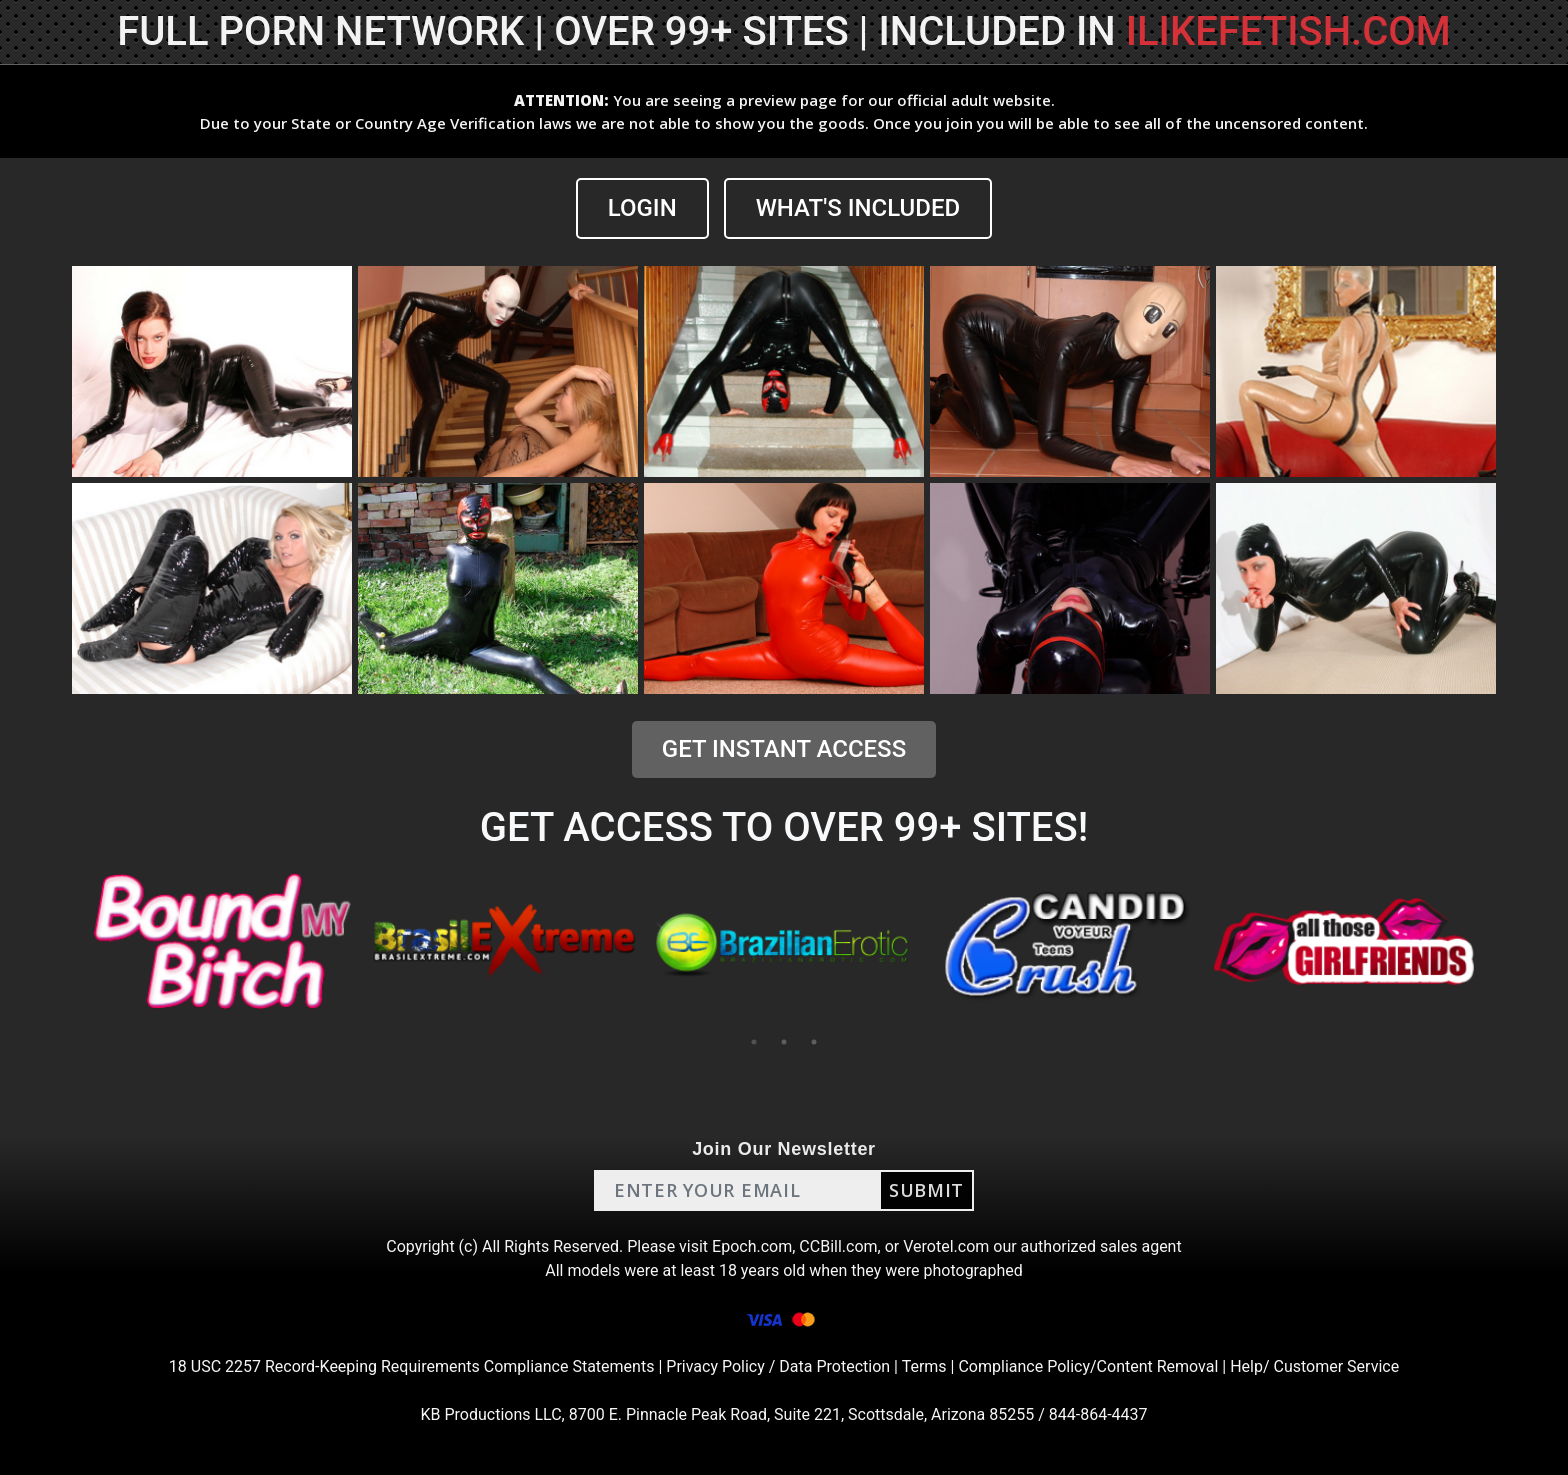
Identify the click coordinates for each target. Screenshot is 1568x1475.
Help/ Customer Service (1314, 1366)
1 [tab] (754, 1042)
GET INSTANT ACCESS (784, 749)
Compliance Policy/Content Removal (1088, 1366)
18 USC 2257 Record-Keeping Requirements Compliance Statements (412, 1366)
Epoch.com (752, 1246)
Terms (924, 1366)
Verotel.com (946, 1246)
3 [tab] (814, 1042)
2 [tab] (784, 1042)
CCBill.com (838, 1246)
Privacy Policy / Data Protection (778, 1366)
